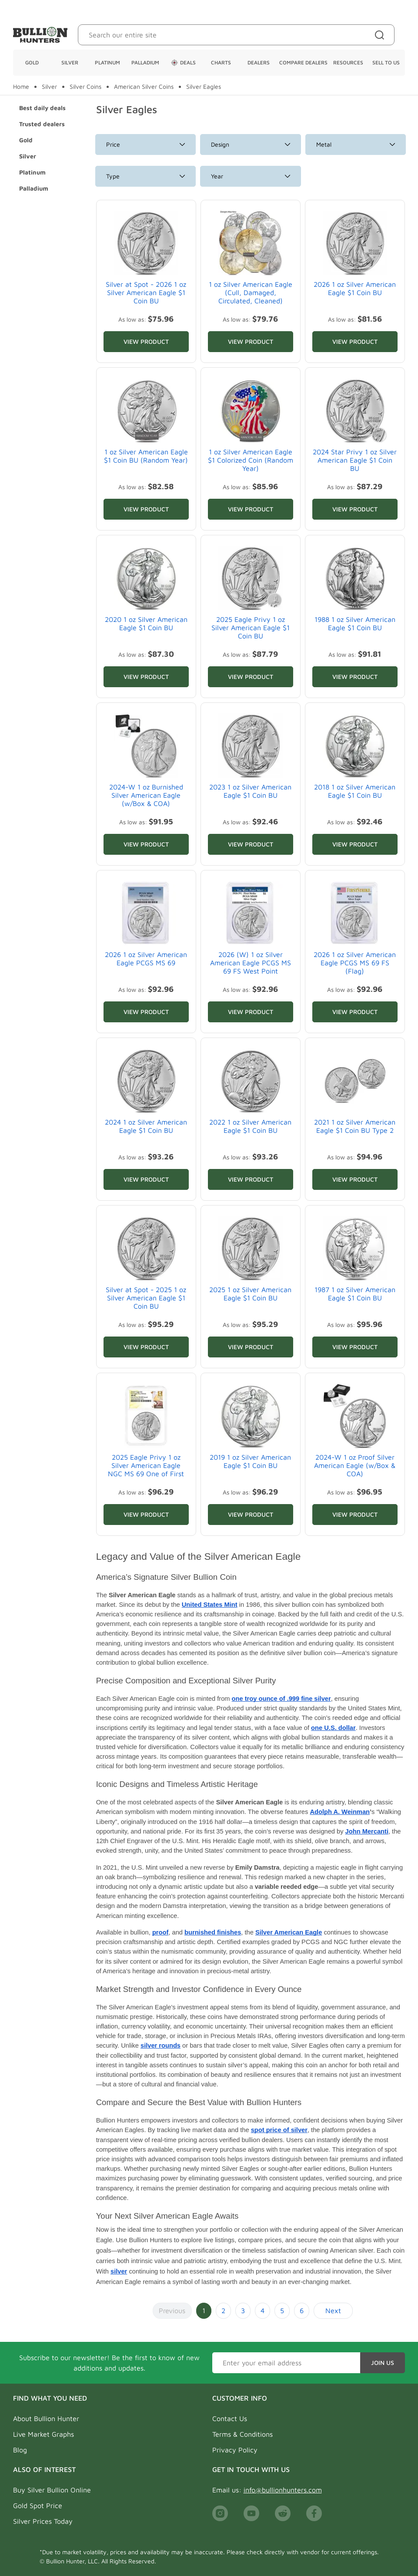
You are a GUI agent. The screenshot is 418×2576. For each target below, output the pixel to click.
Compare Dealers (303, 62)
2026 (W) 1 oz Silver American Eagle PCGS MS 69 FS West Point (250, 962)
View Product (146, 341)
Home (21, 87)
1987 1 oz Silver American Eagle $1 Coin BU (354, 1294)
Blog (20, 2450)
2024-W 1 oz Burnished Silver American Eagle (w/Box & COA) (146, 795)
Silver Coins (85, 87)
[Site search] (381, 34)
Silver (69, 62)
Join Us (382, 2362)
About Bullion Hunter (46, 2418)
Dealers (258, 62)
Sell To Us (386, 62)
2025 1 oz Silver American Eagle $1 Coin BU (250, 1294)
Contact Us (229, 2418)
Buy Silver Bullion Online (52, 2490)
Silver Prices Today (43, 2521)
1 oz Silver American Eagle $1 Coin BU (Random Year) (146, 456)
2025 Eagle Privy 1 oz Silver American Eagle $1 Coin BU (250, 627)
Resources (348, 62)
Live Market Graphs (43, 2434)
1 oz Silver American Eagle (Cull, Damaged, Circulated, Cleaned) (250, 292)
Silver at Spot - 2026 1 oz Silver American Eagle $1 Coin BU (146, 292)
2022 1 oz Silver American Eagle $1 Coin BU (250, 1126)
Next (333, 2310)
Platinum (107, 62)
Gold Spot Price (37, 2505)
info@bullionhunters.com (283, 2490)
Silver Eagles (203, 87)
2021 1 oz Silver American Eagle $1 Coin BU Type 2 (354, 1126)
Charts (221, 62)
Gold (32, 62)
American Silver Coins (144, 87)
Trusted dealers (42, 124)
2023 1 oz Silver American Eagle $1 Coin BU (250, 791)
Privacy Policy (234, 2450)
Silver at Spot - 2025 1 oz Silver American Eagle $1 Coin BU (146, 1298)
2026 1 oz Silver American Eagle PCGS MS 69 (146, 958)
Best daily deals (42, 107)
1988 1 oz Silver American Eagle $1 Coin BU (354, 623)
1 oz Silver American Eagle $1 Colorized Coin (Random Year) (250, 460)
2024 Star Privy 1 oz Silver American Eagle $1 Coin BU (355, 460)
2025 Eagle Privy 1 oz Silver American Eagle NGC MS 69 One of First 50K (146, 1469)
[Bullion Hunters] (40, 35)
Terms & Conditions (242, 2434)
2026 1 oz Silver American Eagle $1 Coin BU (355, 288)
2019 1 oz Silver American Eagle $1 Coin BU (250, 1461)
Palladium (145, 62)
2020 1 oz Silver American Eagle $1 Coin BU (146, 623)
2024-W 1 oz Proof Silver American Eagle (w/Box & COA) (354, 1465)
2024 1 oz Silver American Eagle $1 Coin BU (146, 1126)
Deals (183, 62)
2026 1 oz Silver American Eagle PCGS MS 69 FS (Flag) (355, 962)
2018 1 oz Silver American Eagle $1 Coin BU (354, 791)
